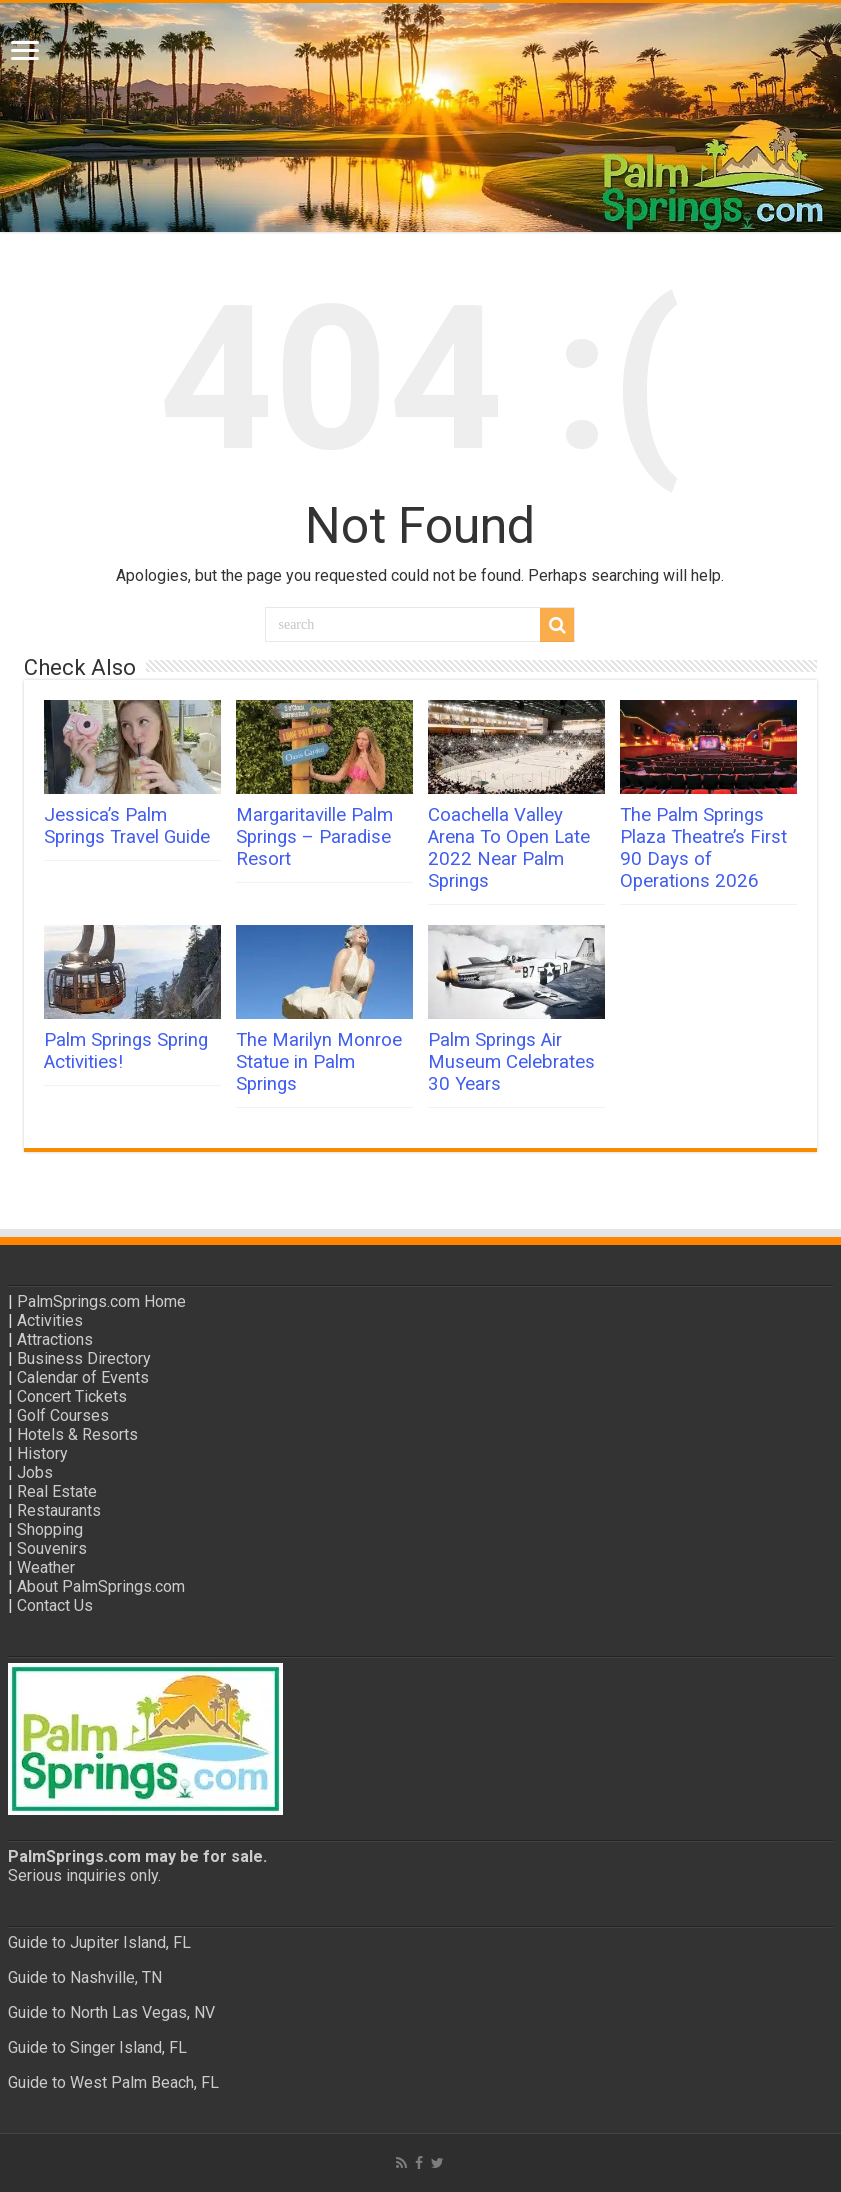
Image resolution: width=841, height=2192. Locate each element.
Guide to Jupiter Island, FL (99, 1942)
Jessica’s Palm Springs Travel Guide (127, 826)
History (42, 1453)
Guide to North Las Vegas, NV (111, 2012)
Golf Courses (63, 1415)
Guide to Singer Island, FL (97, 2047)
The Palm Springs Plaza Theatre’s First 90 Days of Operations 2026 (703, 848)
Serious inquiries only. (84, 1875)
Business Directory (84, 1358)
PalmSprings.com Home (101, 1301)
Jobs (35, 1472)
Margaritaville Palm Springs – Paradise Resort (314, 837)
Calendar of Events (83, 1377)
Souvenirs (52, 1548)
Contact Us (55, 1605)
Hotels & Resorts (77, 1434)
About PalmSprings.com (101, 1586)
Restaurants (59, 1510)
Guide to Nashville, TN (85, 1977)
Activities (50, 1320)
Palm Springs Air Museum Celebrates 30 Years (511, 1062)
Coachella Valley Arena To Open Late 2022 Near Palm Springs (509, 848)
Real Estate (57, 1491)
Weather (46, 1567)
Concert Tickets (72, 1396)
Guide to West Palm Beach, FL (113, 2082)
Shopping (50, 1529)
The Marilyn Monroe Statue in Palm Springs (319, 1062)
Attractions (55, 1339)
